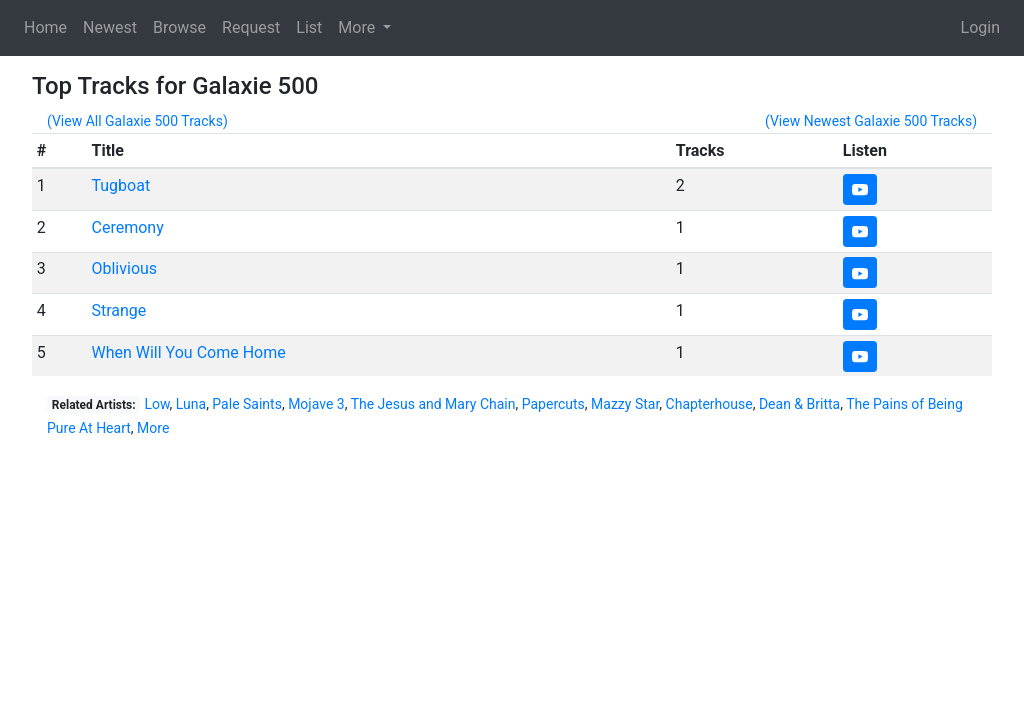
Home (45, 27)
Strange (118, 310)
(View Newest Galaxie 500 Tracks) (871, 121)
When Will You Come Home (188, 352)
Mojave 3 (316, 404)
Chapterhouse (709, 404)
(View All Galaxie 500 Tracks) (137, 121)
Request (251, 27)
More (153, 428)
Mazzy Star (625, 404)
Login (980, 27)
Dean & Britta (799, 404)
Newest (110, 27)
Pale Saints (247, 404)
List (309, 27)
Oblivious (124, 268)
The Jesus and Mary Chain (433, 404)
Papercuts (553, 404)
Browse (179, 27)
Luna (191, 404)
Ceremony (127, 227)
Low (156, 404)
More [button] (358, 27)
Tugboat (120, 185)
